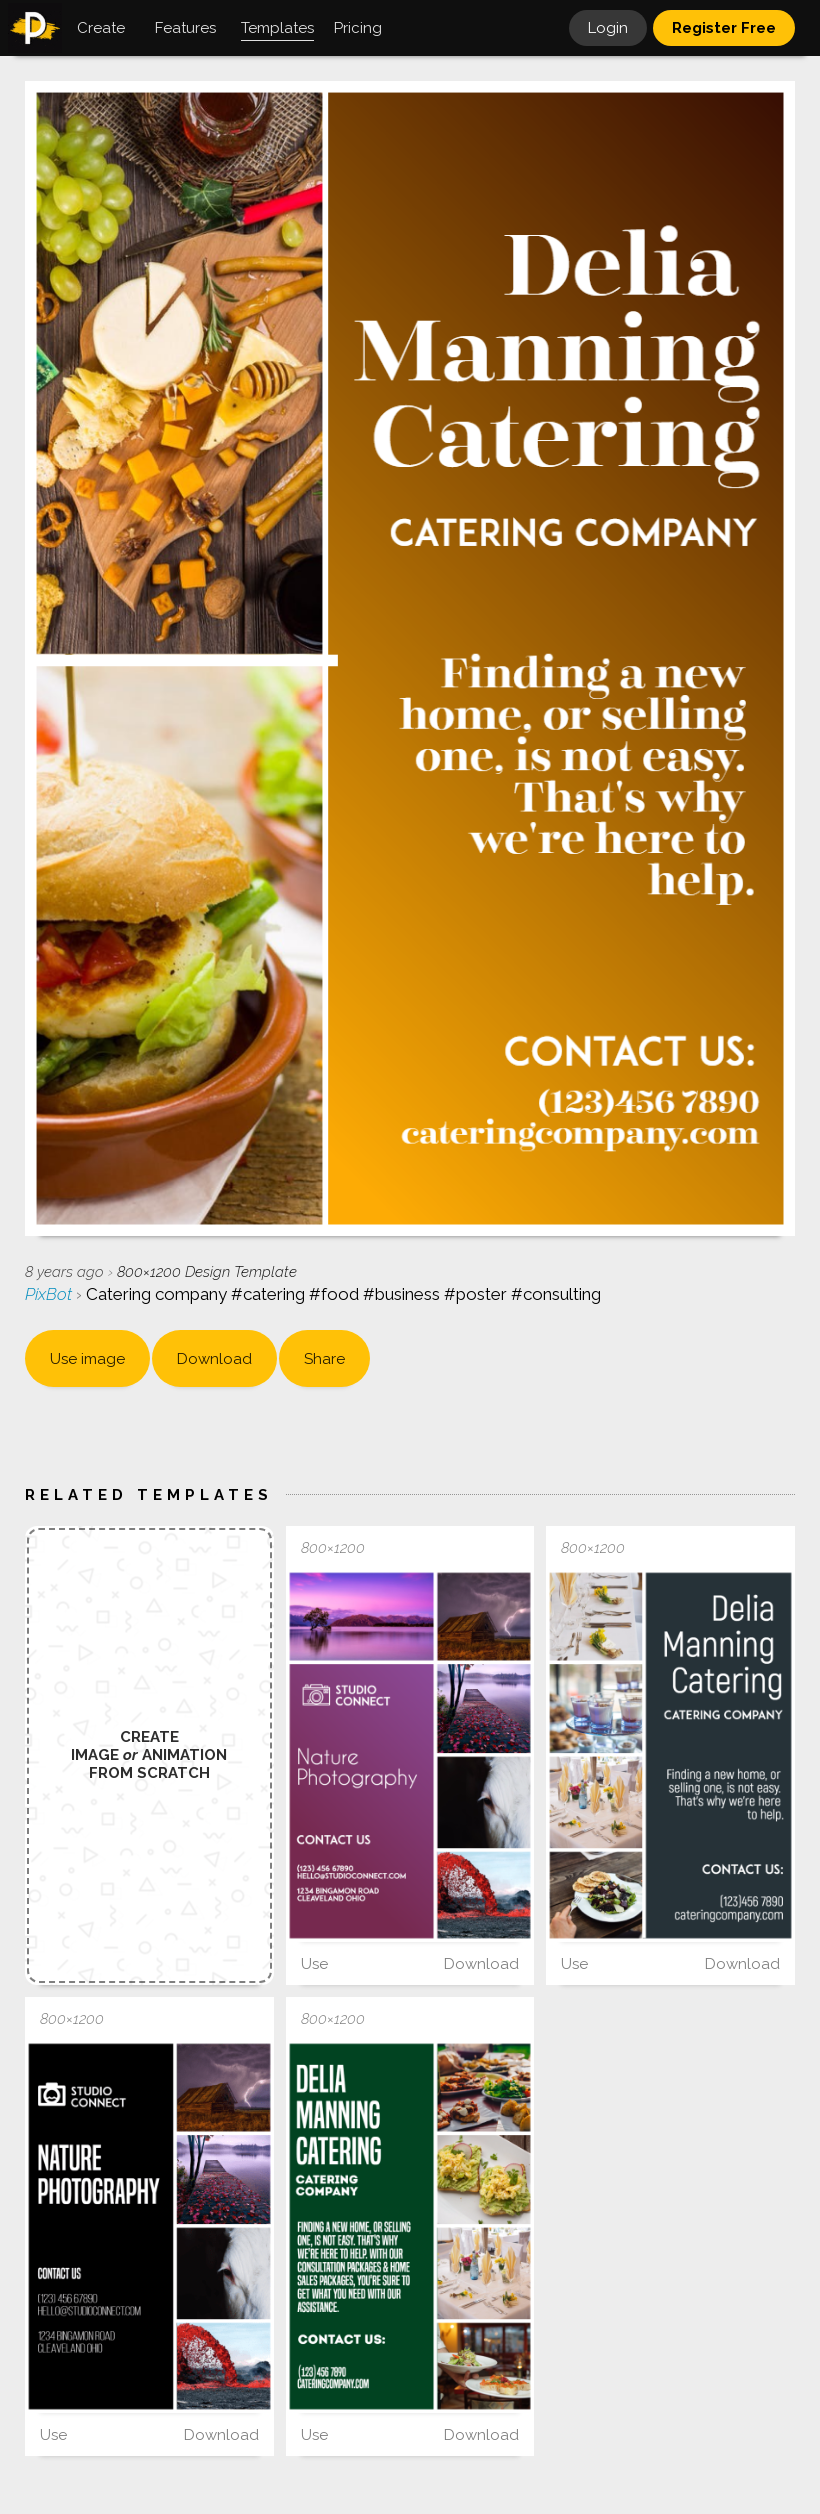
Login (608, 28)
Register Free (724, 28)
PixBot (50, 1294)
